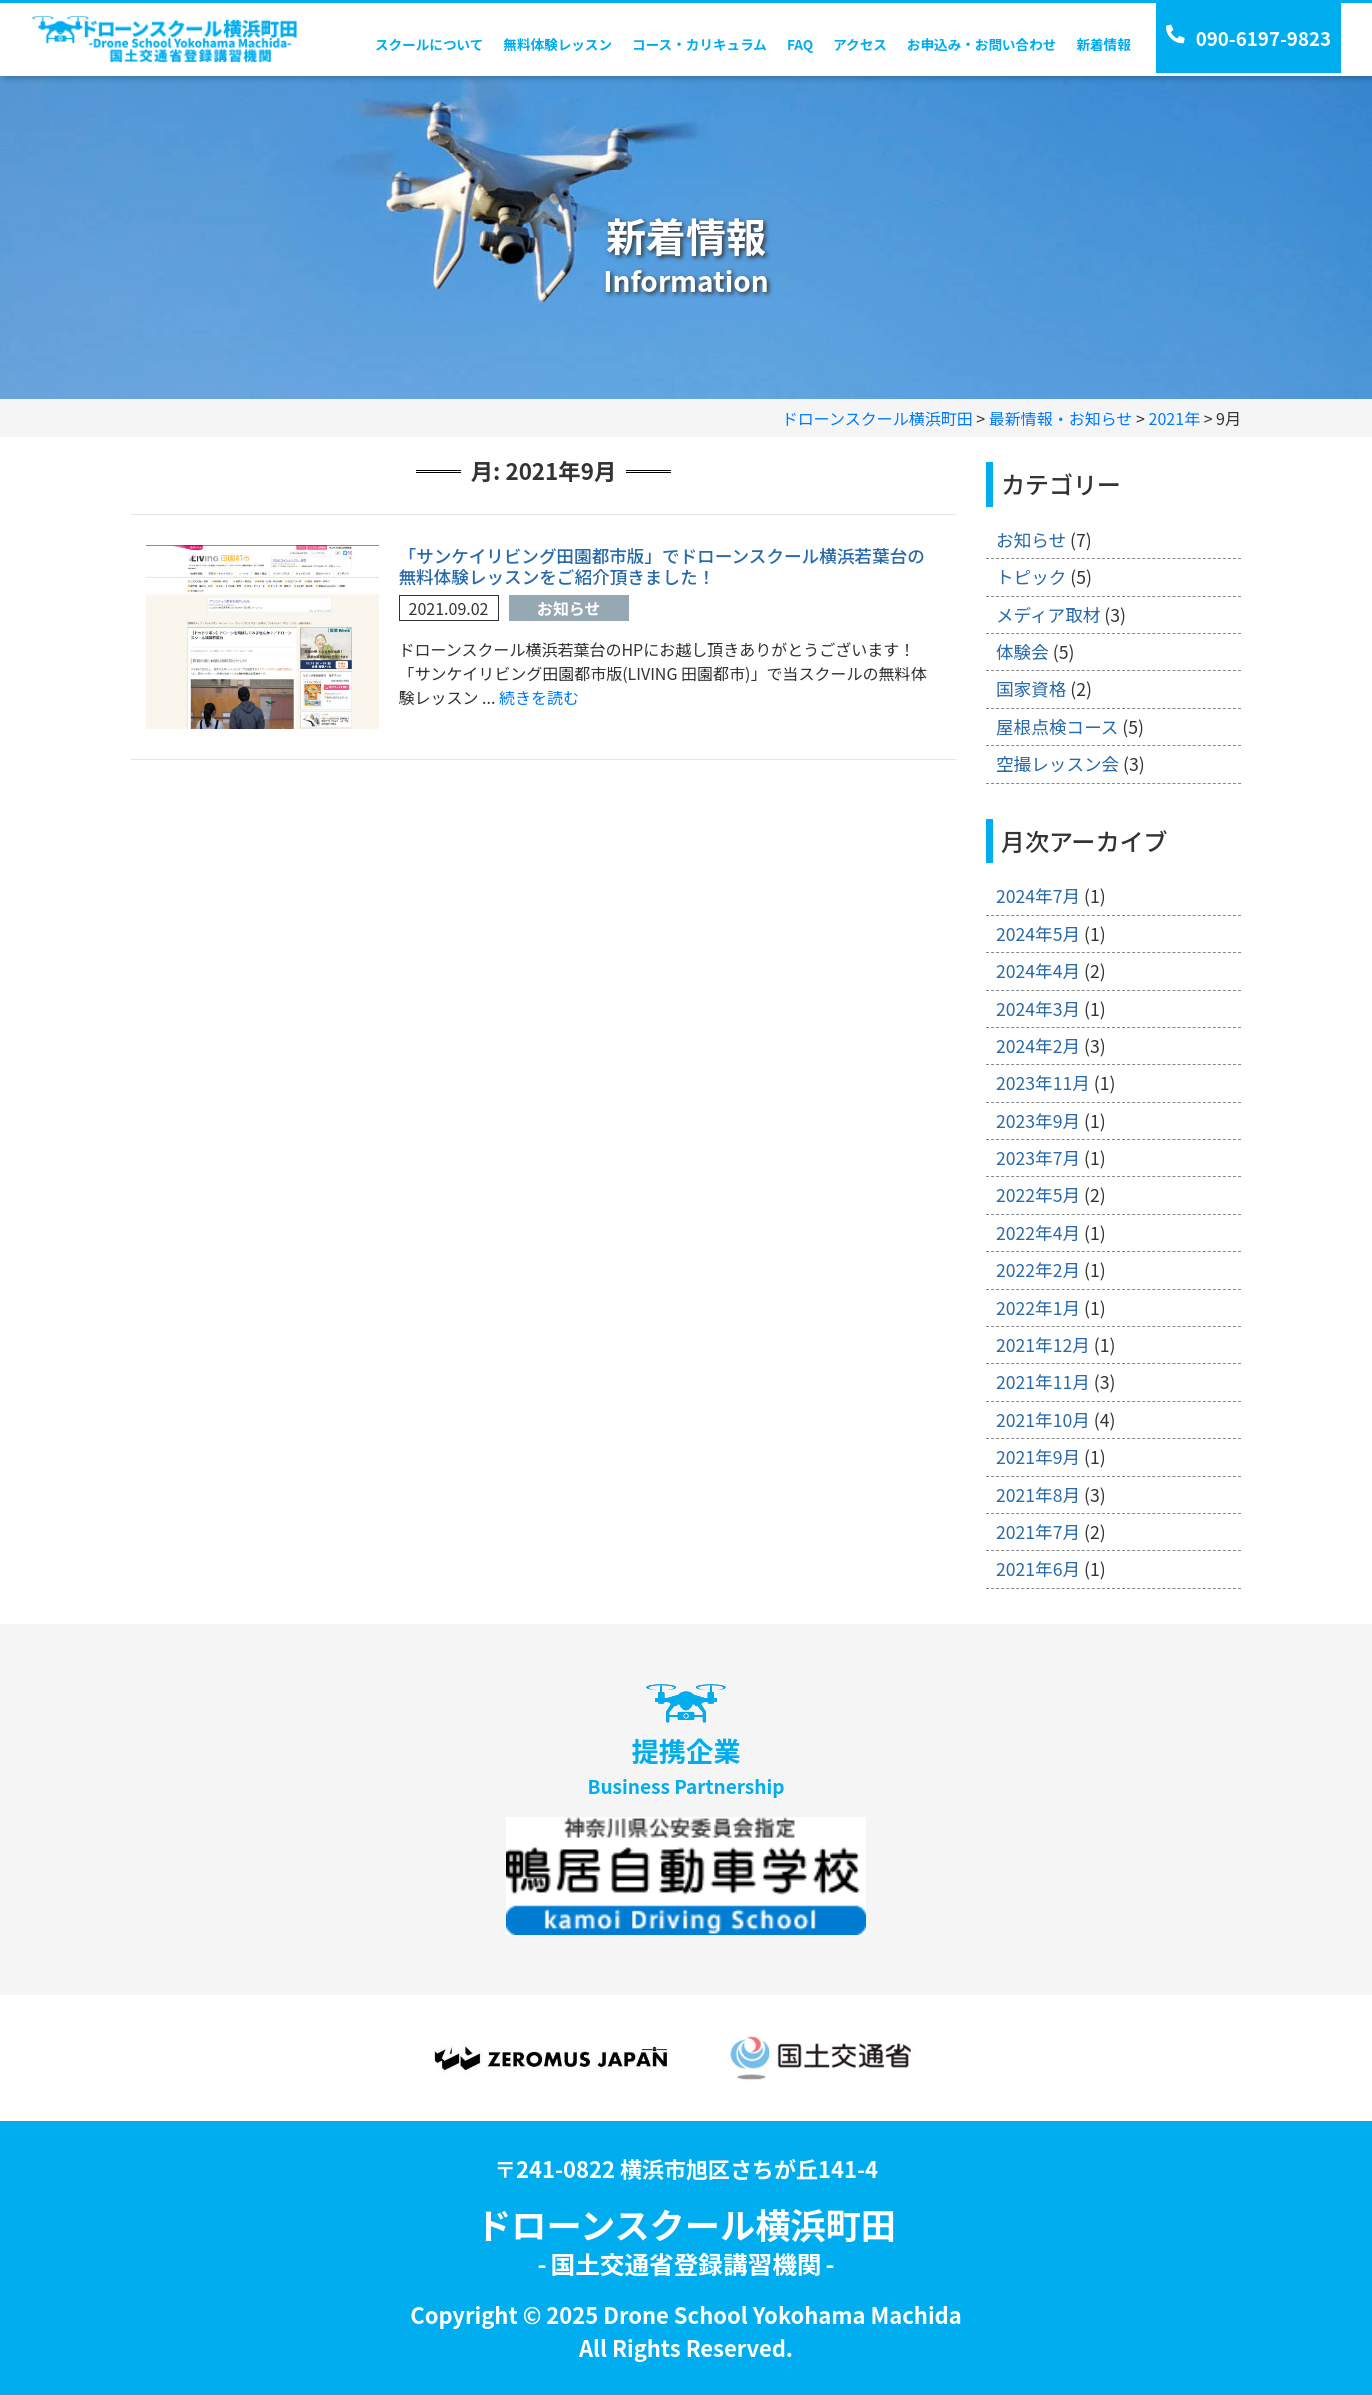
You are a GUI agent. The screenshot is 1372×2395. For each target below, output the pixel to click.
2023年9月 (1038, 1120)
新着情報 (1103, 44)
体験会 (1022, 651)
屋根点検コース (1057, 726)
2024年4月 (1038, 970)
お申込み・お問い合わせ (982, 44)
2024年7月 (1038, 895)
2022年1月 (1038, 1307)
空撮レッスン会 (1057, 763)
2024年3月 (1038, 1008)
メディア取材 (1048, 614)
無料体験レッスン (557, 44)
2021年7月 (1038, 1531)
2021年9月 (1038, 1456)
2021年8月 (1038, 1494)
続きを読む (539, 697)
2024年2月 (1038, 1045)
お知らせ (569, 608)
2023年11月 (1043, 1082)
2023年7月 (1038, 1157)
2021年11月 (1043, 1381)
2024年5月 (1038, 933)
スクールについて (429, 44)
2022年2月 (1038, 1269)
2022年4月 (1038, 1232)
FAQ (800, 44)
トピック (1031, 576)
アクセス (860, 44)
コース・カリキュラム (699, 44)
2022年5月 (1038, 1194)
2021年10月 (1043, 1419)
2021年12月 (1043, 1344)
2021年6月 (1038, 1568)
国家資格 (1031, 688)
